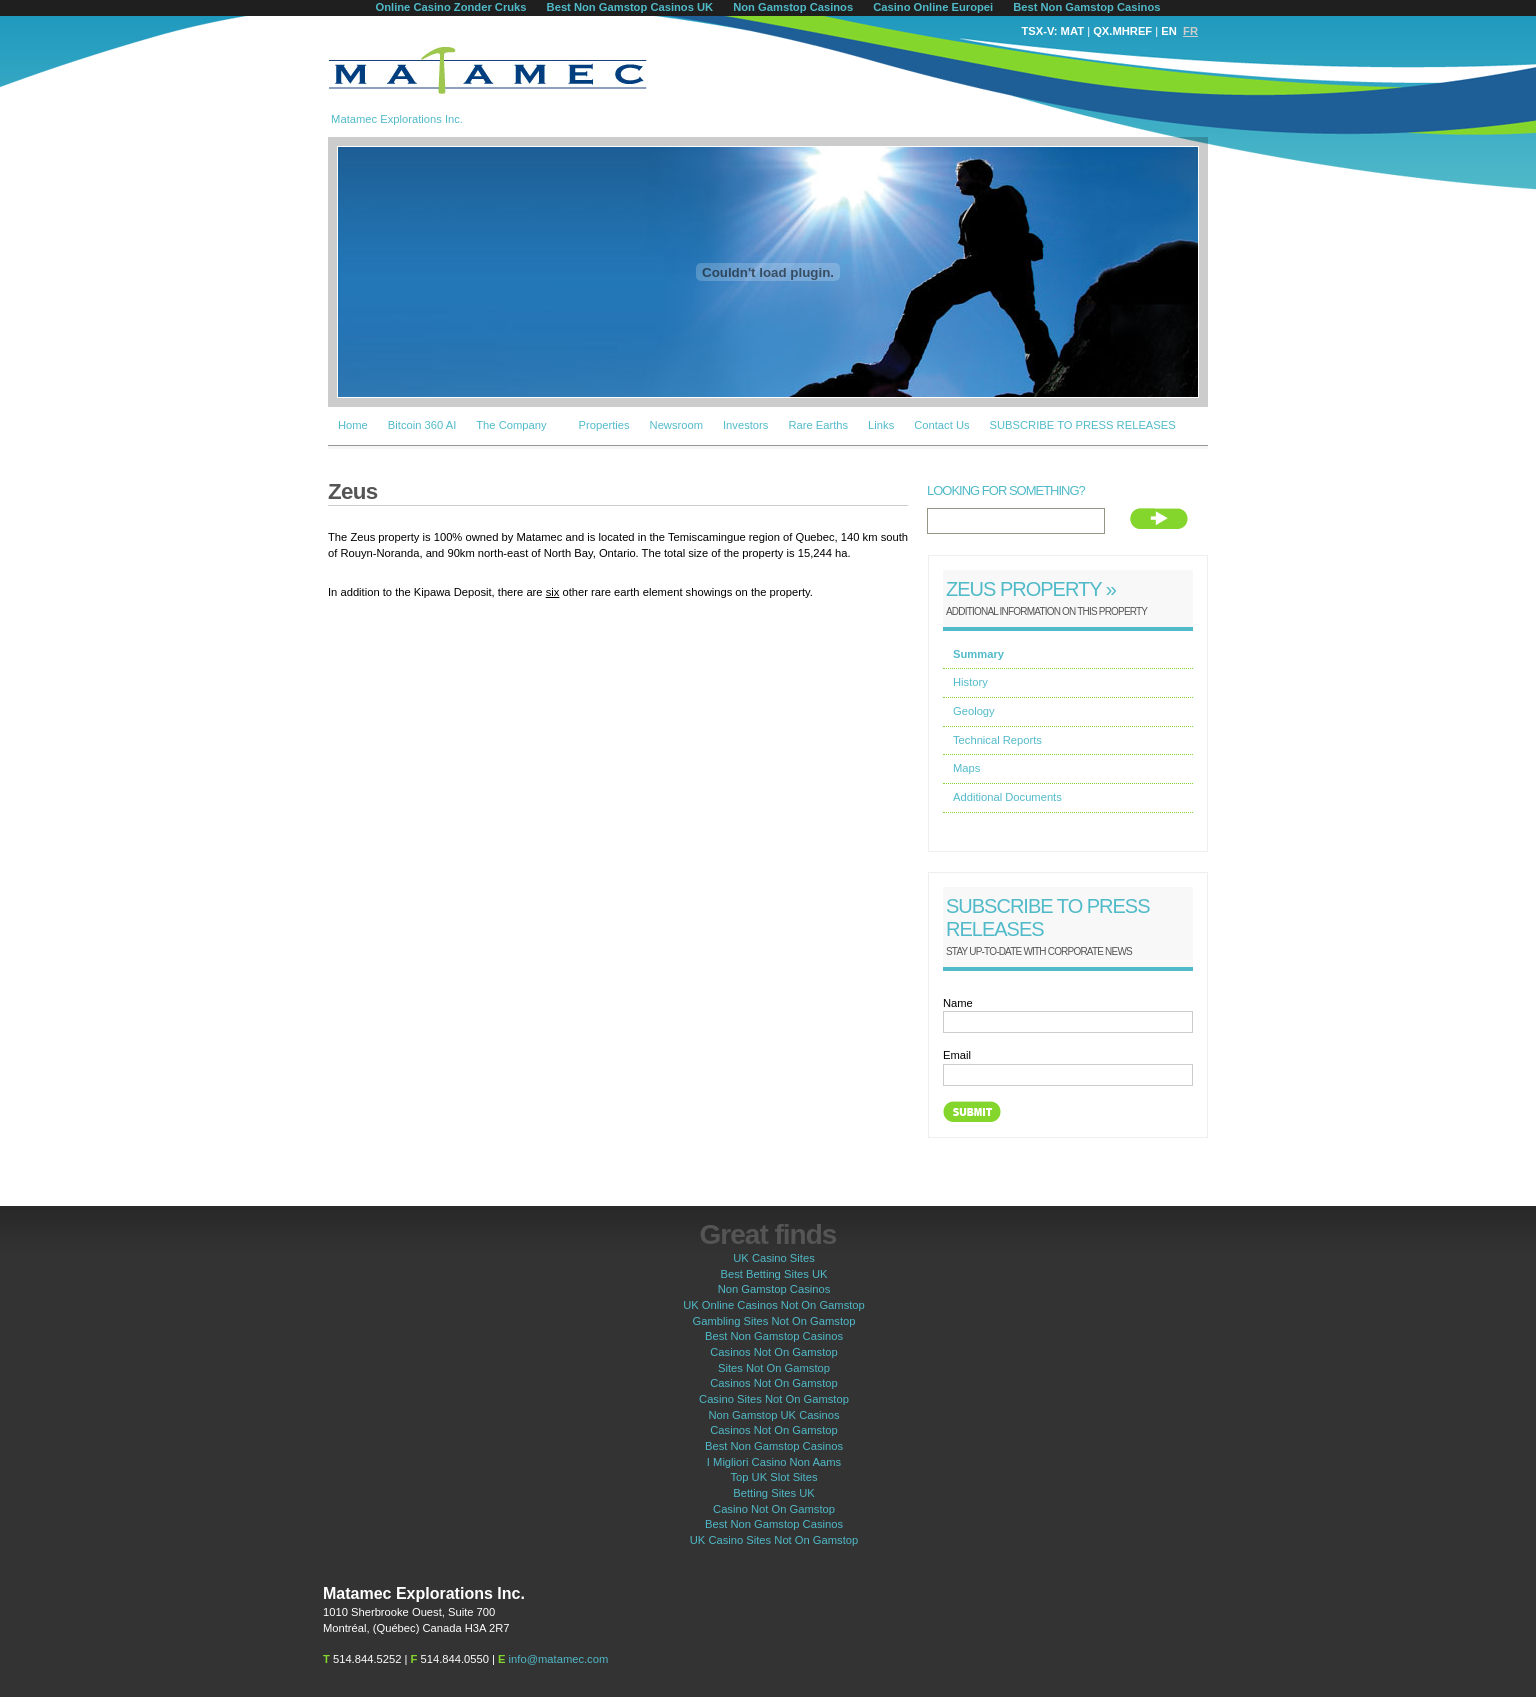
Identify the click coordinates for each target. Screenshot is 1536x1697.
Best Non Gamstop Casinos (774, 1336)
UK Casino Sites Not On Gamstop (774, 1540)
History (970, 682)
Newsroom (676, 425)
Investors (745, 425)
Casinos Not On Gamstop (773, 1352)
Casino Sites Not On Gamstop (774, 1399)
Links (881, 425)
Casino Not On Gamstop (774, 1509)
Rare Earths (818, 425)
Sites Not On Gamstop (774, 1368)
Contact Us (941, 425)
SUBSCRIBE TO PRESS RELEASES (1083, 425)
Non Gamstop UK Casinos (773, 1415)
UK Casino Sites (773, 1258)
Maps (966, 768)
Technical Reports (997, 740)
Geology (974, 711)
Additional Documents (1007, 797)
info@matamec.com (559, 1659)
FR (1190, 31)
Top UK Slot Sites (773, 1477)
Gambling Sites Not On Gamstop (774, 1321)
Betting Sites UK (773, 1493)
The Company (511, 425)
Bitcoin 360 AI (422, 425)
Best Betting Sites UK (774, 1274)
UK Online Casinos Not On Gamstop (774, 1305)
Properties (604, 425)
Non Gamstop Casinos (774, 1289)
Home (353, 425)
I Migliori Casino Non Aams (774, 1462)
